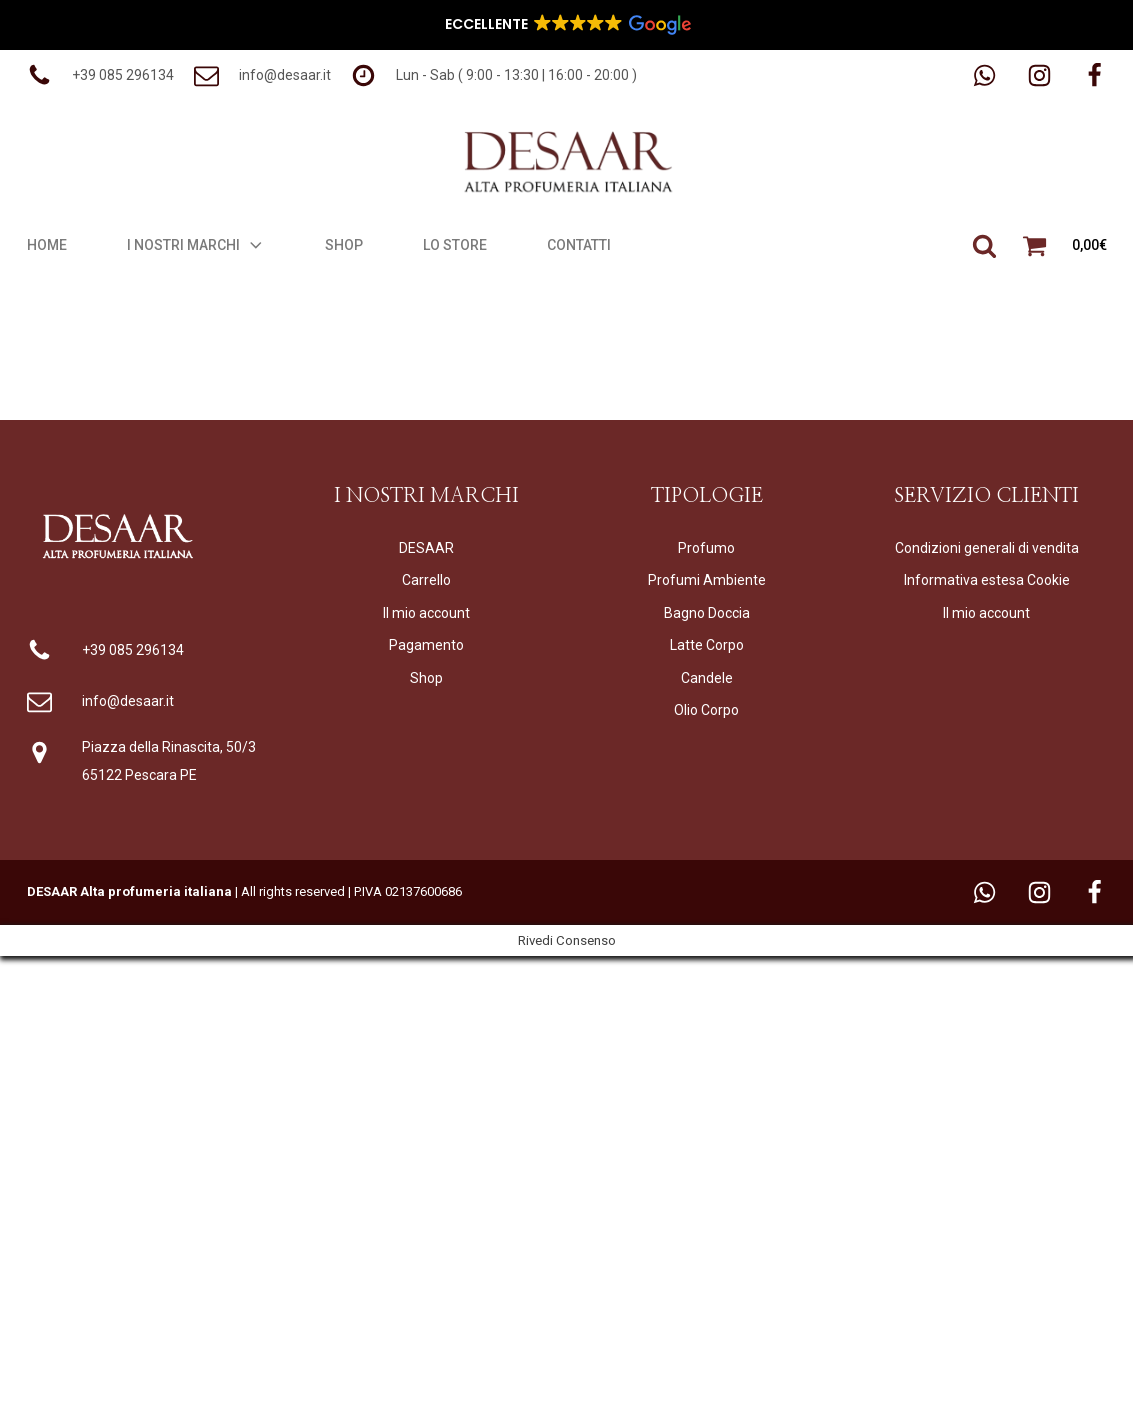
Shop (344, 245)
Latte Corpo (707, 645)
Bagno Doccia (707, 613)
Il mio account (426, 613)
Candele (707, 678)
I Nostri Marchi (196, 245)
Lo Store (455, 245)
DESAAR (426, 548)
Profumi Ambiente (707, 580)
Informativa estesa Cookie (987, 580)
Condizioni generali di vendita (987, 548)
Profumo (706, 548)
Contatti (579, 245)
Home (47, 245)
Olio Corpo (706, 710)
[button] (100, 75)
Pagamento (426, 645)
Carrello (426, 580)
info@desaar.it (128, 701)
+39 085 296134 (133, 650)
